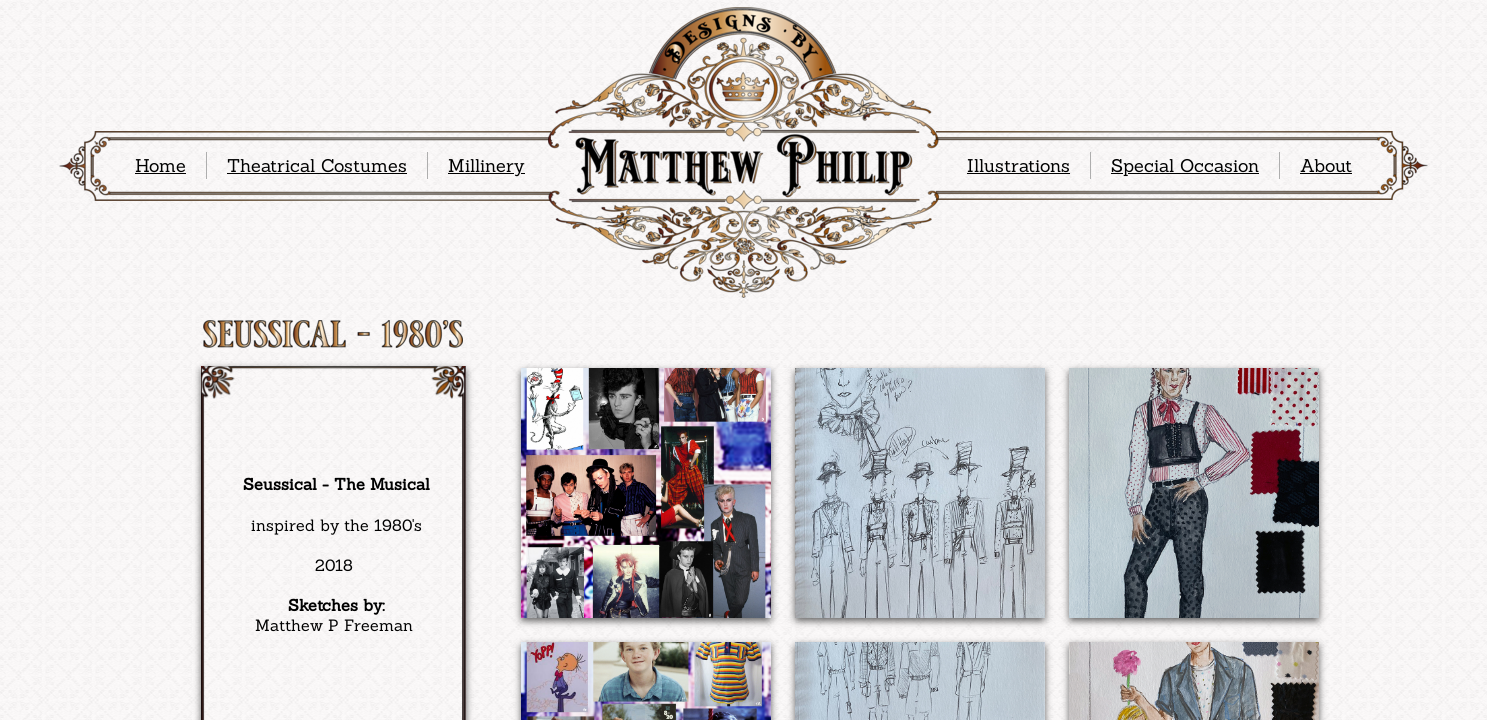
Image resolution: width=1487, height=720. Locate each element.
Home (160, 165)
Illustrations (1018, 165)
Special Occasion (1185, 165)
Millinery (486, 165)
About (1326, 165)
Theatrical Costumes (317, 165)
